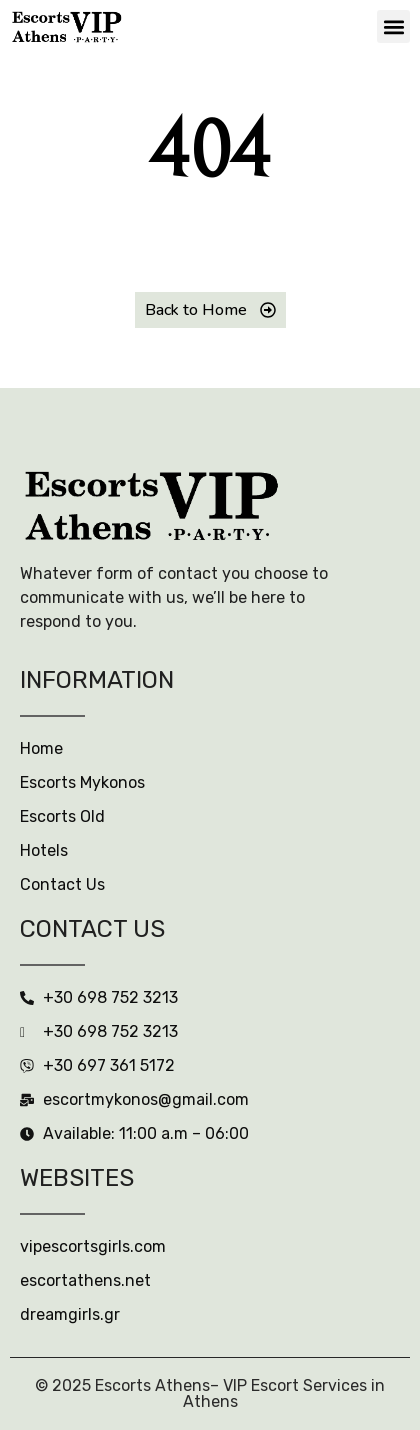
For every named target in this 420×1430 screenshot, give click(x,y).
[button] (393, 26)
